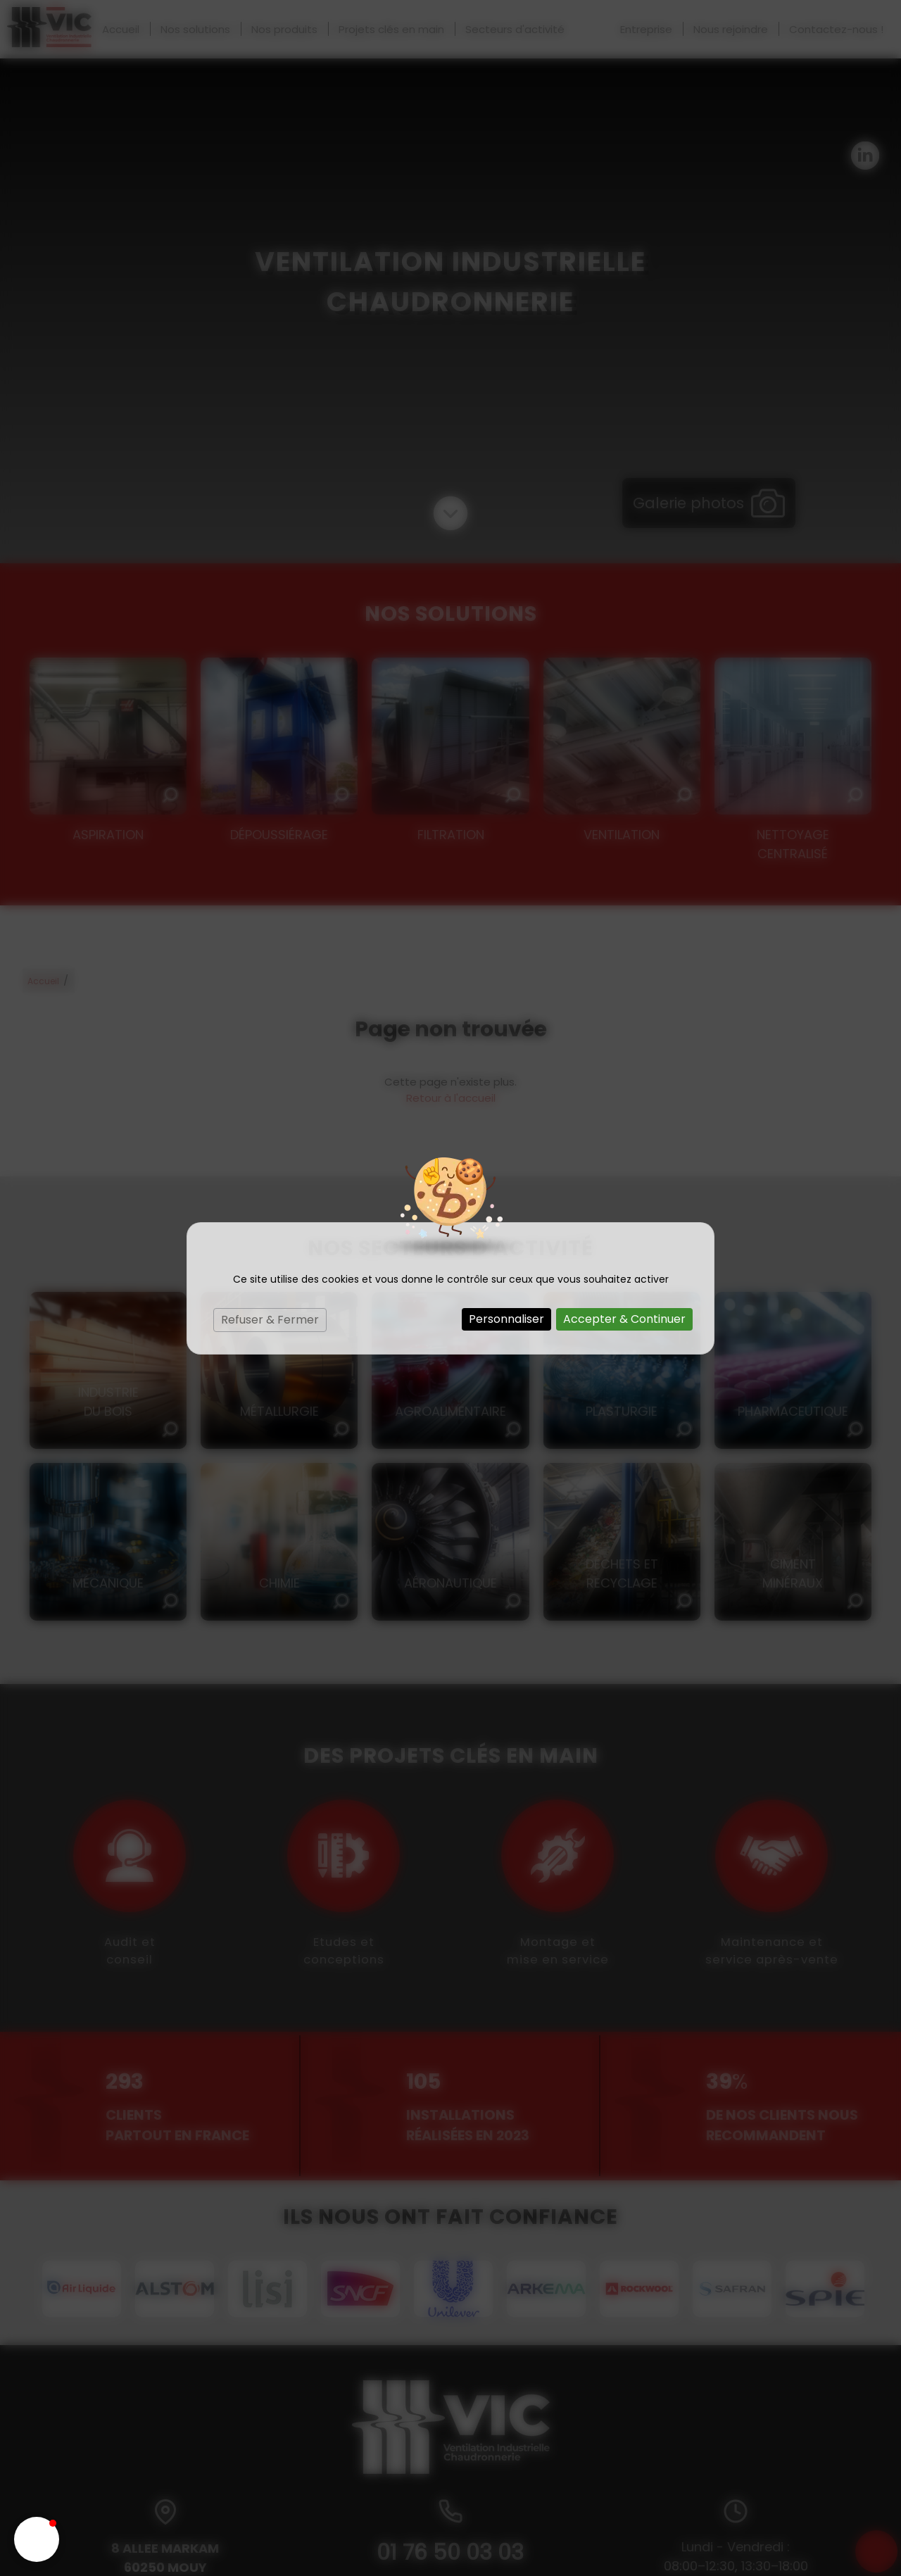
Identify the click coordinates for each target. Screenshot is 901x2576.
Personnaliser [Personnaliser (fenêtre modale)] (506, 1319)
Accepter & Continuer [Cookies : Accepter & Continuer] (624, 1319)
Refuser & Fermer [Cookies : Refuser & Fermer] (270, 1320)
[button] (36, 2539)
